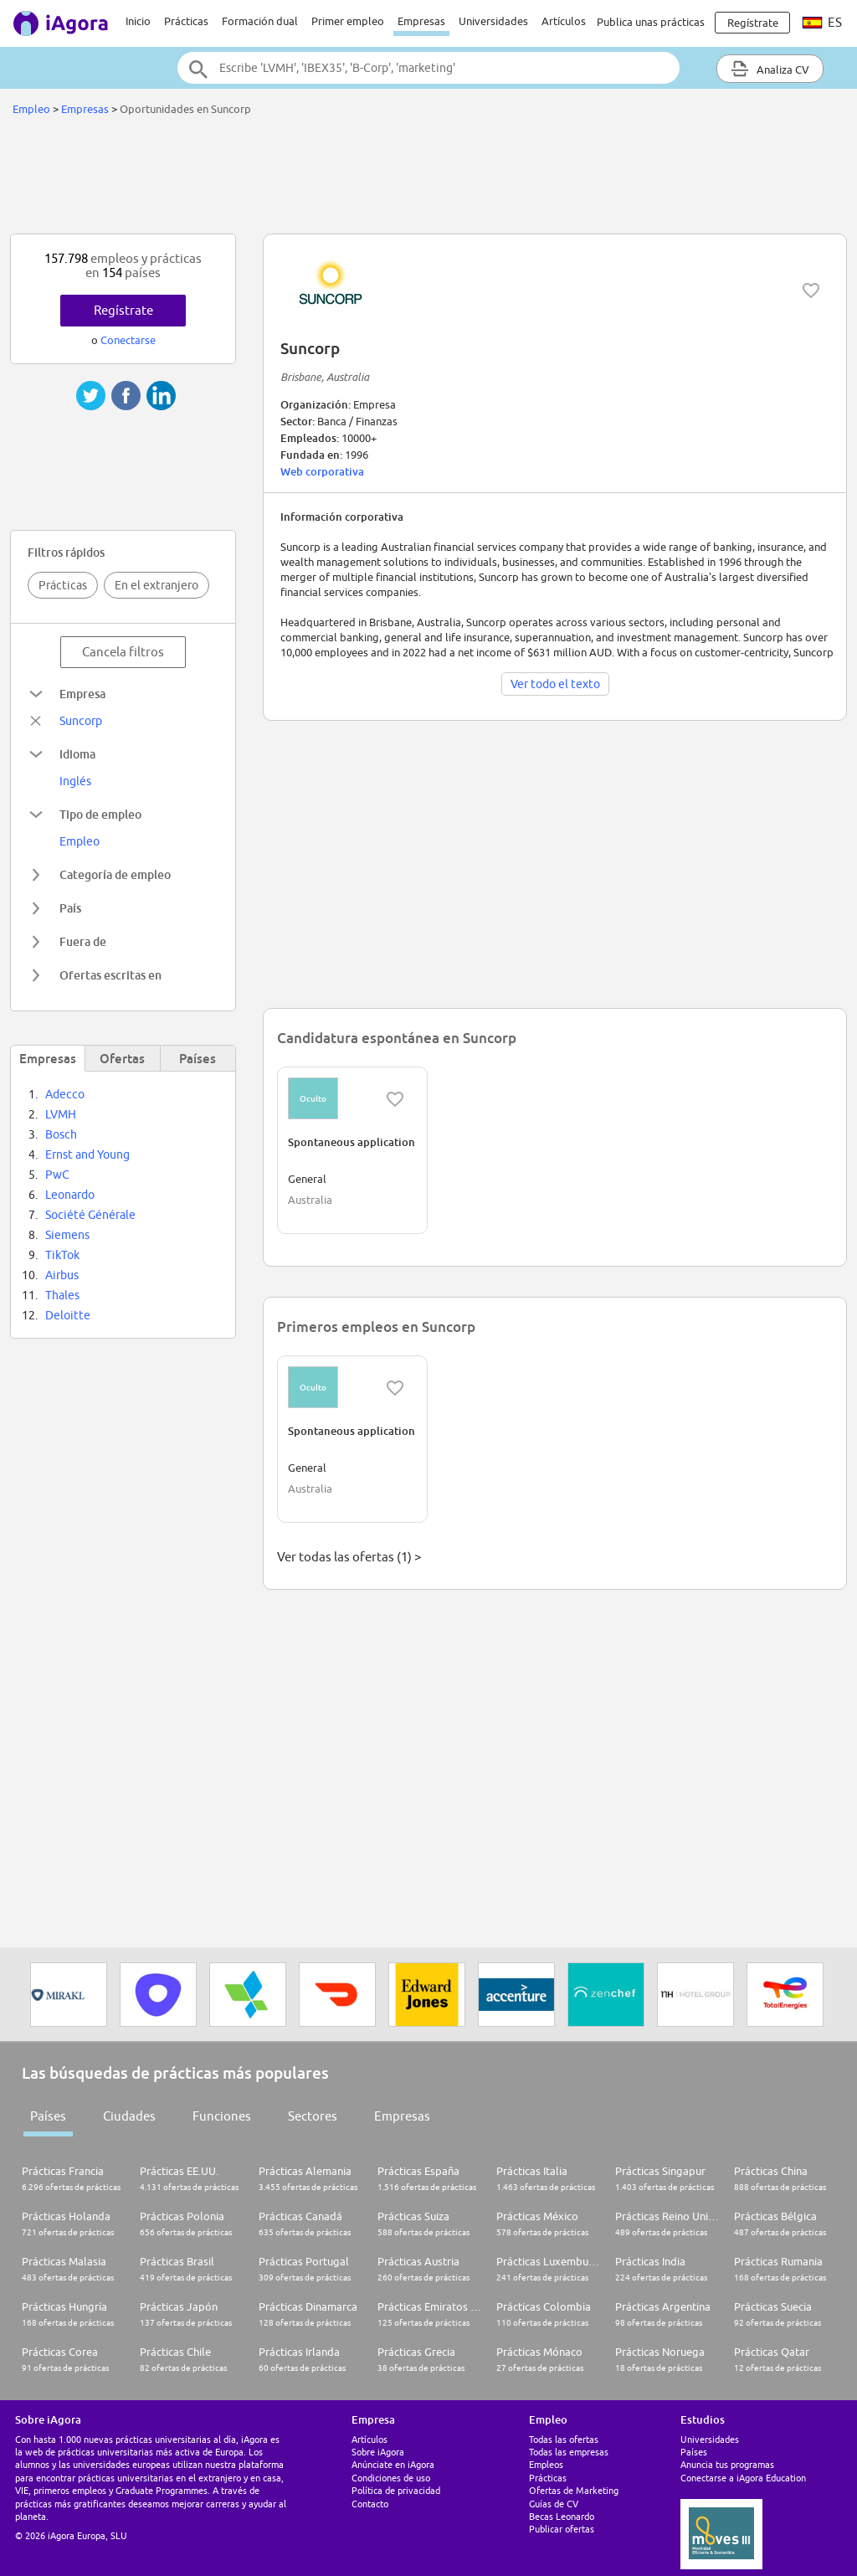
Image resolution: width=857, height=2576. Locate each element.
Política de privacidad (396, 2490)
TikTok (62, 1255)
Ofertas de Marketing (573, 2490)
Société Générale (90, 1214)
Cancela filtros (123, 652)
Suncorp (80, 721)
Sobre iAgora (378, 2451)
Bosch (61, 1134)
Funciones (221, 2116)
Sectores (312, 2116)
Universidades (493, 21)
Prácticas (186, 21)
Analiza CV (770, 68)
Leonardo (70, 1194)
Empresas (421, 21)
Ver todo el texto (555, 684)
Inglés (75, 781)
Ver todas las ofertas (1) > (349, 1557)
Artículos (563, 21)
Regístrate (123, 310)
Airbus (62, 1275)
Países (48, 2116)
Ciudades (129, 2116)
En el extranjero (156, 585)
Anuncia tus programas (727, 2464)
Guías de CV (553, 2503)
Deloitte (67, 1315)
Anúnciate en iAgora (393, 2464)
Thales (62, 1295)
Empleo (31, 109)
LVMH (60, 1114)
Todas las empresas (568, 2451)
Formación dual (260, 21)
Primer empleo (347, 21)
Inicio (138, 21)
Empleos (546, 2464)
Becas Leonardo (561, 2516)
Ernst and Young (87, 1154)
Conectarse (128, 340)
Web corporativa (322, 471)
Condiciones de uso (391, 2477)
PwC (57, 1174)
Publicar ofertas (561, 2528)
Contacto (370, 2503)
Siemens (67, 1235)
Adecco (65, 1094)
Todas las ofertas (563, 2439)
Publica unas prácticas (651, 21)
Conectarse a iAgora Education (743, 2477)
